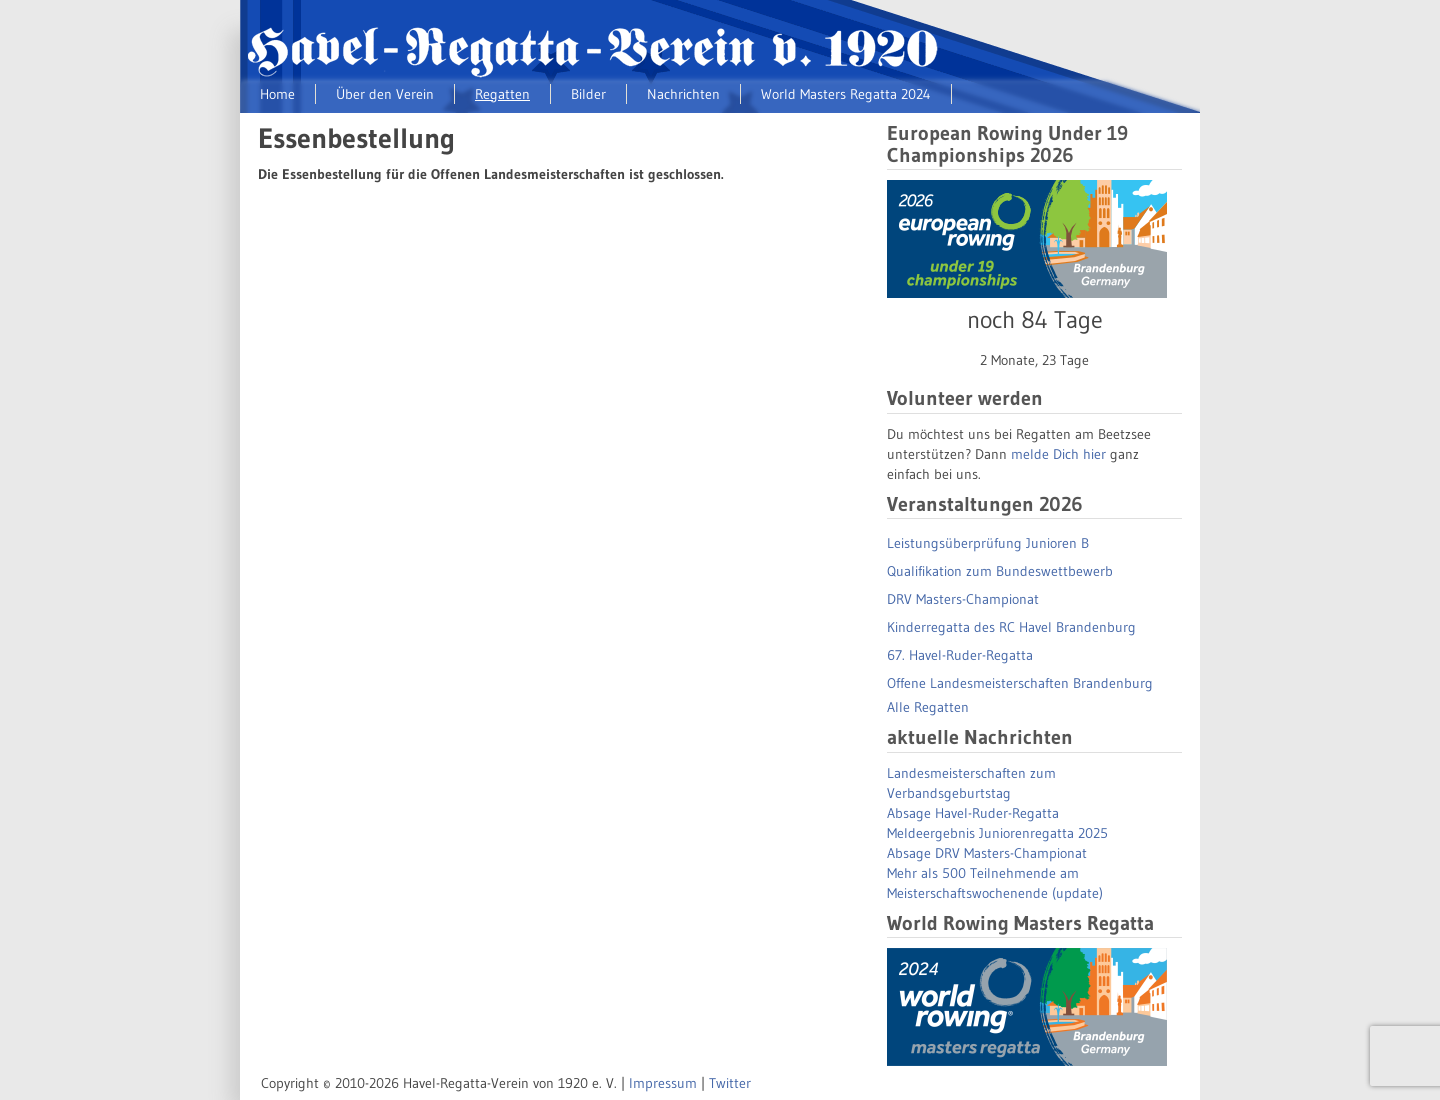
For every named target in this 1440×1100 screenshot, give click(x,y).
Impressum (663, 1083)
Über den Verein (385, 94)
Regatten (502, 94)
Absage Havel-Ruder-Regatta (973, 813)
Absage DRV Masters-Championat (987, 853)
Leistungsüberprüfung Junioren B (988, 543)
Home (277, 94)
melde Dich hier (1058, 454)
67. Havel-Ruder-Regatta (960, 655)
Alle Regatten (928, 707)
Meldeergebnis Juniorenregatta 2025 (997, 833)
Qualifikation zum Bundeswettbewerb (1000, 571)
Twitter (730, 1083)
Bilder (588, 94)
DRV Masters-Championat (963, 599)
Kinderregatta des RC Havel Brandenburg (1011, 627)
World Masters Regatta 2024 (846, 94)
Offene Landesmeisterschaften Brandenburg (1020, 683)
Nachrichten (683, 94)
